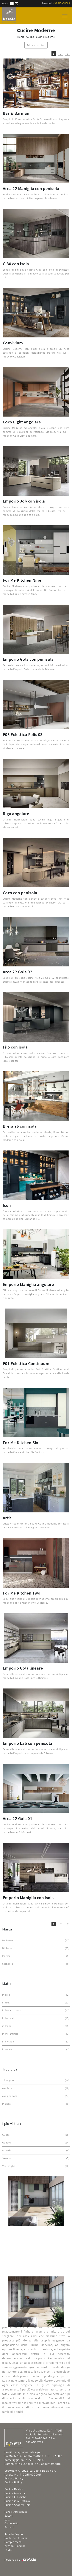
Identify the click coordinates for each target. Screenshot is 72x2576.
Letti (7, 2519)
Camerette (11, 2523)
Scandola (35, 1964)
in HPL (35, 2003)
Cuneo (35, 2135)
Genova (35, 2143)
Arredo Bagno (13, 2534)
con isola (35, 2088)
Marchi (35, 1956)
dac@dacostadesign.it (28, 2452)
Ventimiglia (35, 2166)
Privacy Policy (13, 2478)
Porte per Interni (15, 2538)
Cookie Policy (13, 2482)
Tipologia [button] (9, 2069)
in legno (35, 2026)
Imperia (35, 2150)
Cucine (30, 36)
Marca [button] (7, 1929)
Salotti (8, 2516)
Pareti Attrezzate (16, 2512)
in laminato (35, 2018)
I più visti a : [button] (11, 2123)
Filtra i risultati (36, 45)
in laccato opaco (35, 2010)
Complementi (13, 2542)
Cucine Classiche (15, 2497)
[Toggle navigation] (65, 15)
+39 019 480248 (61, 3)
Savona (35, 2158)
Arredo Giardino (15, 2546)
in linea (35, 2104)
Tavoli (8, 2550)
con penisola (35, 2096)
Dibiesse (35, 1948)
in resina (35, 2049)
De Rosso (35, 1940)
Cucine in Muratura (17, 2501)
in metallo (35, 2042)
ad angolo (35, 2080)
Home (20, 36)
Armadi (9, 2527)
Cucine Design (13, 2489)
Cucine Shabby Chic (17, 2505)
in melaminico (35, 2034)
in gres (35, 1995)
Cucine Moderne (45, 36)
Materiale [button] (9, 1983)
